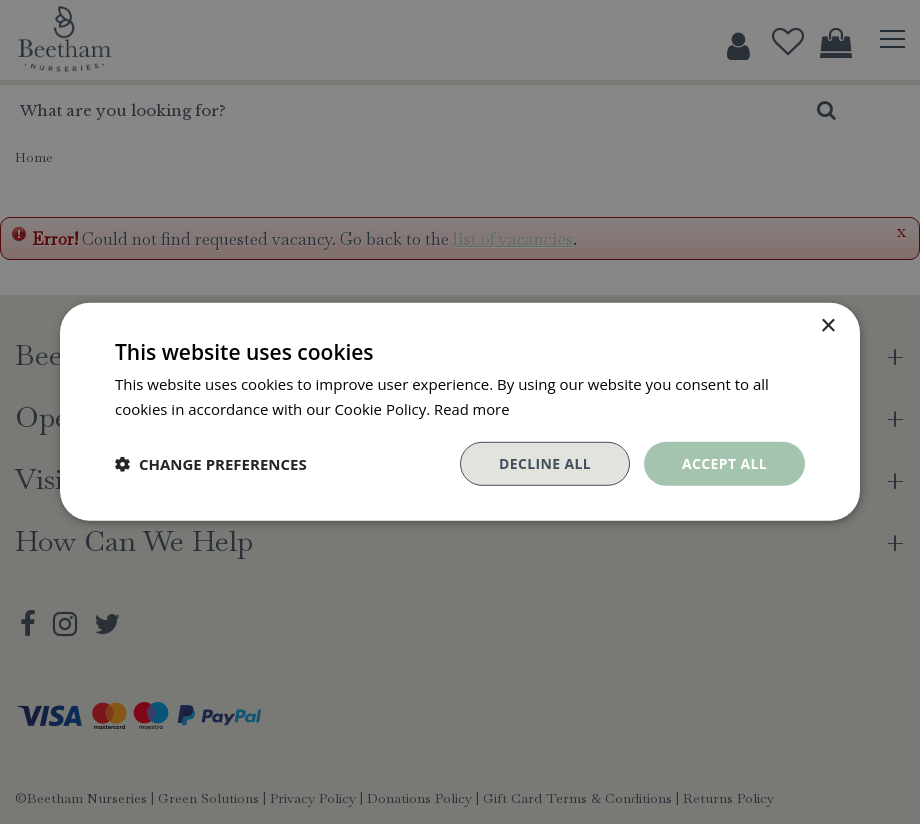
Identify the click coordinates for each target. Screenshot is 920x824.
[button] (211, 464)
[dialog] (460, 412)
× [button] (827, 326)
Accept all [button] (724, 463)
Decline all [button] (544, 463)
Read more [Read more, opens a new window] (472, 409)
